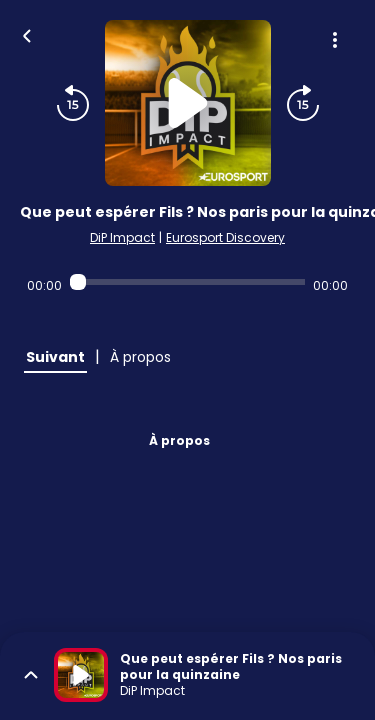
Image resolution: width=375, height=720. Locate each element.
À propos (179, 440)
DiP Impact (122, 237)
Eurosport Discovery (225, 237)
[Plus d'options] (335, 40)
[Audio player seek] (187, 282)
